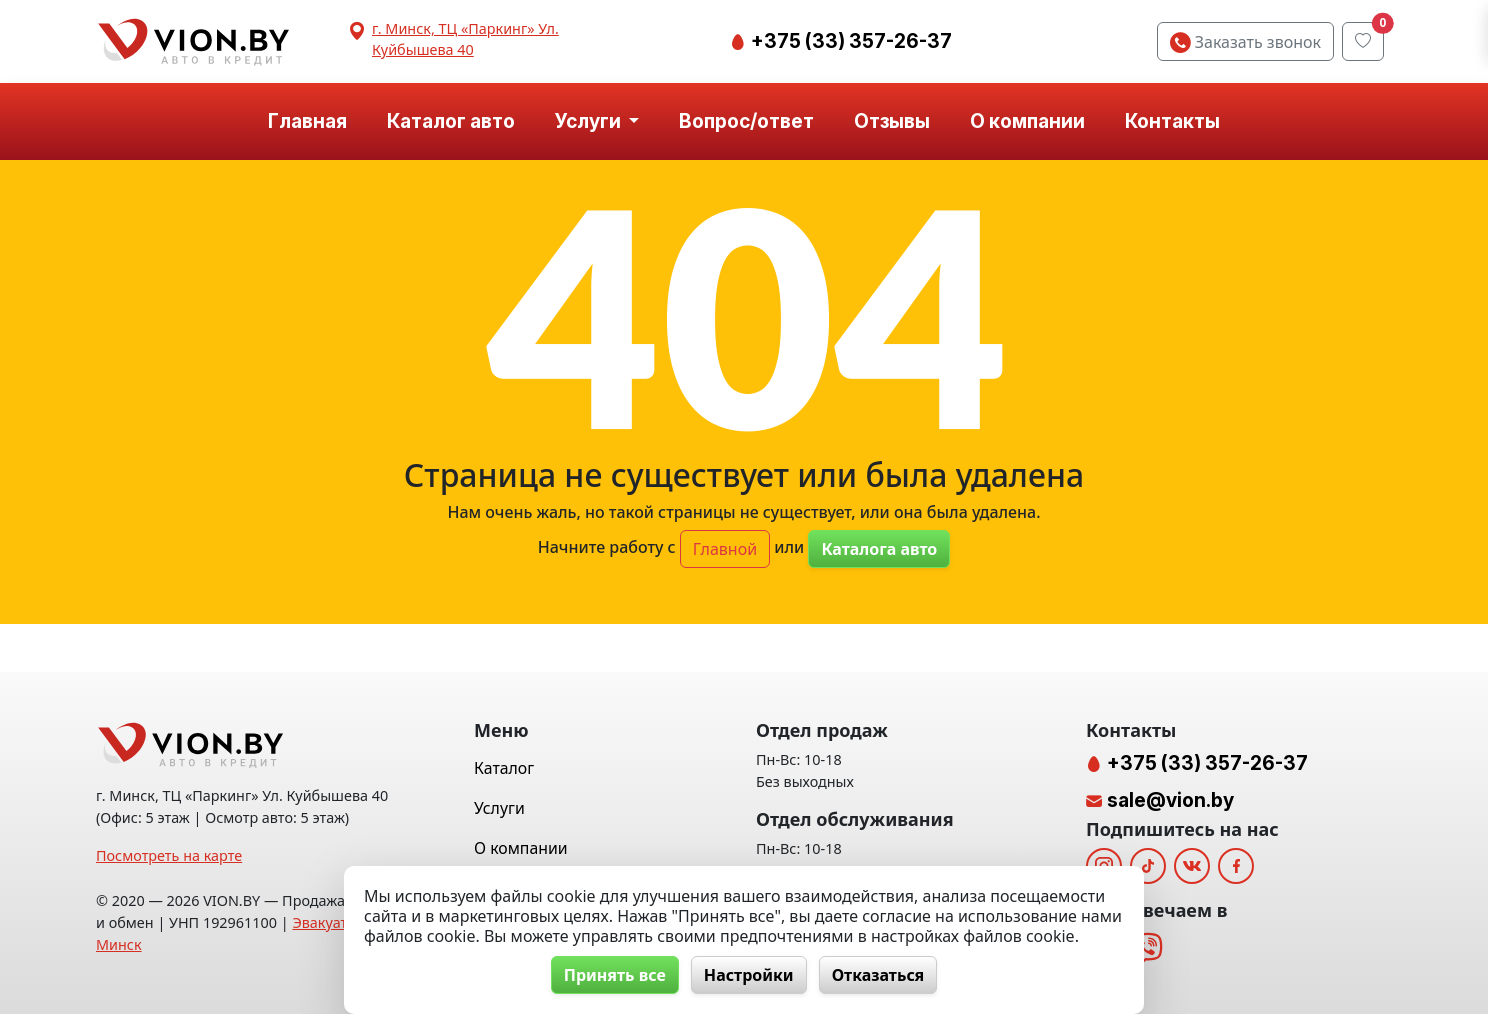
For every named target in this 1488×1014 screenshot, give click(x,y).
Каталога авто (879, 549)
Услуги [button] (590, 121)
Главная (307, 121)
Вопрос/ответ (746, 121)
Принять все (615, 975)
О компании (1027, 121)
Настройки (749, 975)
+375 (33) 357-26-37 (849, 41)
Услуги (499, 808)
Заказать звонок (1245, 42)
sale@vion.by (1170, 800)
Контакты (1172, 121)
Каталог (504, 768)
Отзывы (892, 121)
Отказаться (878, 975)
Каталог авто (451, 121)
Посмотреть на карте (169, 855)
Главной (725, 549)
